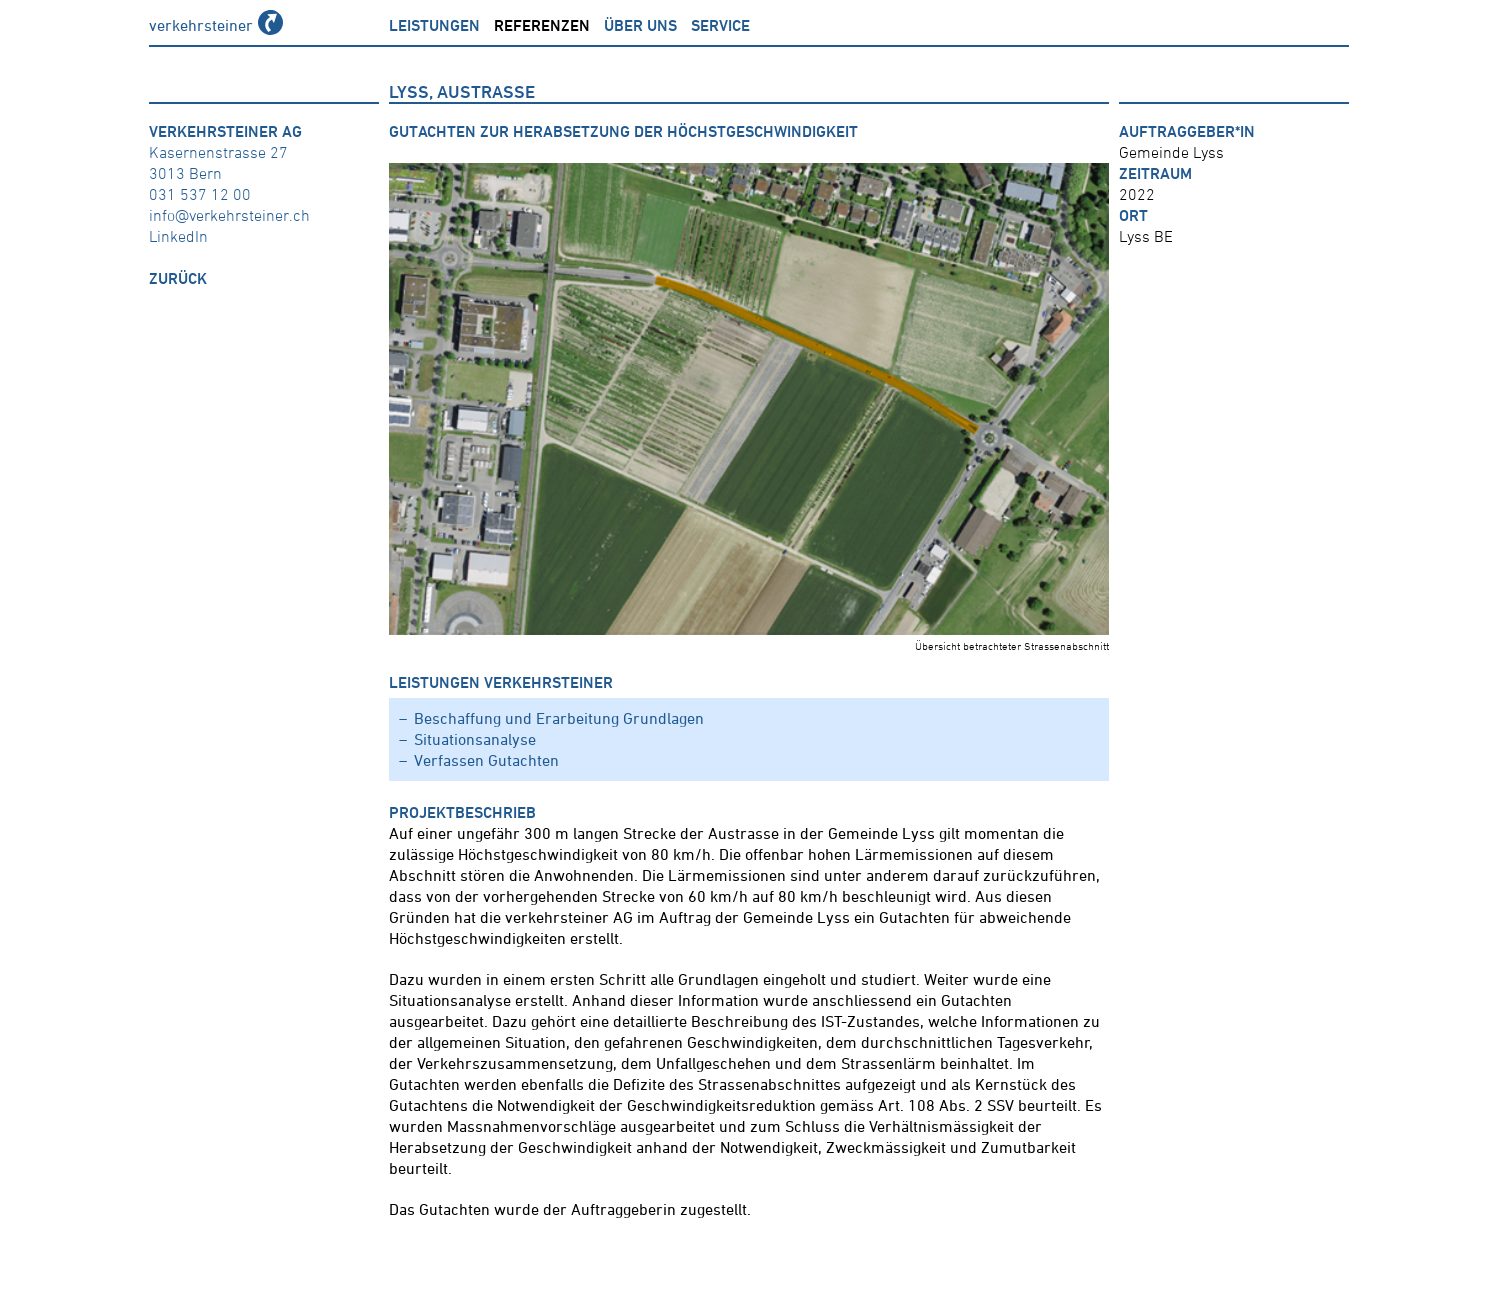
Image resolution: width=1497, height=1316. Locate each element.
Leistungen (434, 25)
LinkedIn (178, 236)
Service (720, 25)
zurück (178, 278)
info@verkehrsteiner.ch (229, 215)
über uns (640, 25)
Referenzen (542, 25)
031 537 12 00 (200, 194)
